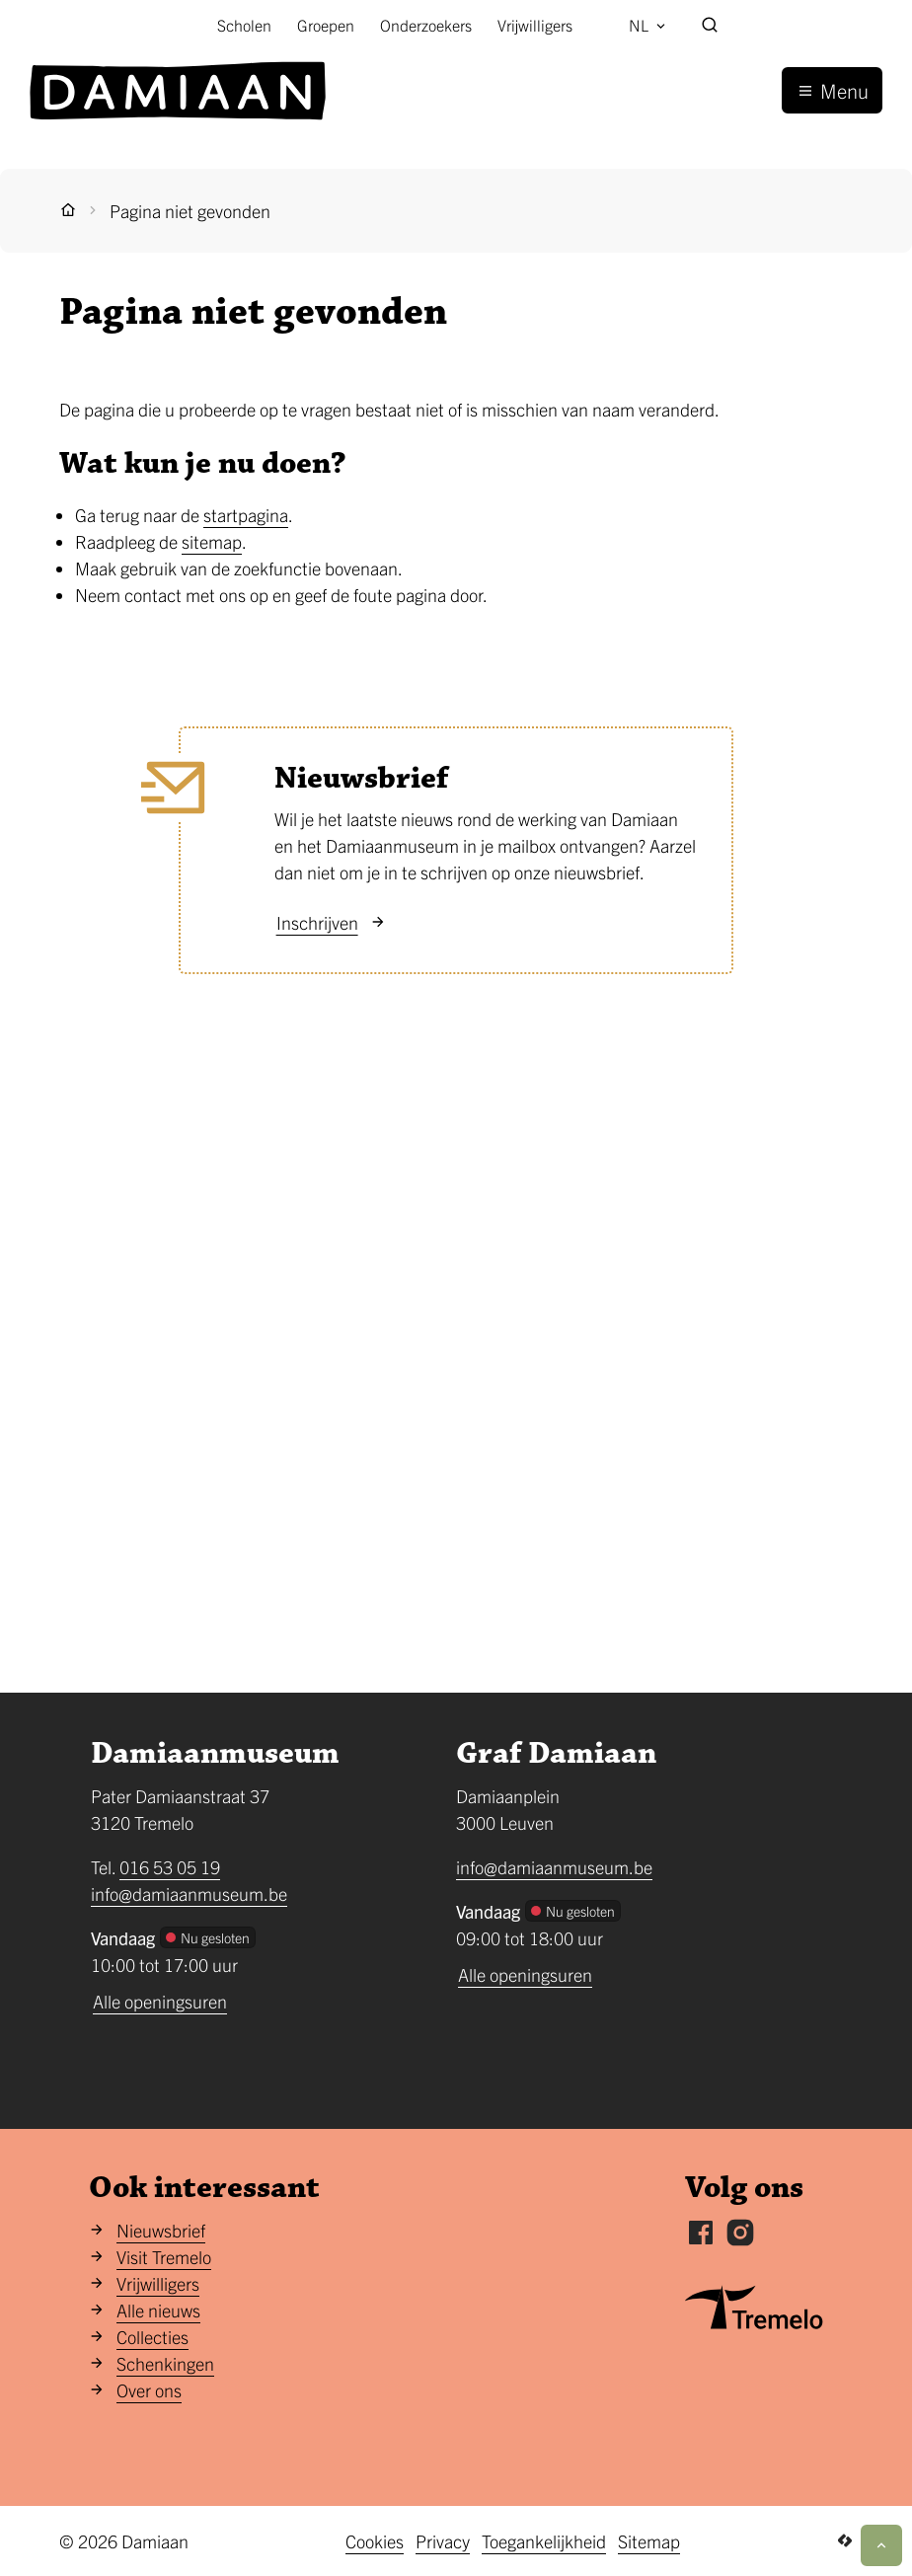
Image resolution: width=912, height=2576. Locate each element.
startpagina (245, 514)
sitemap (212, 541)
